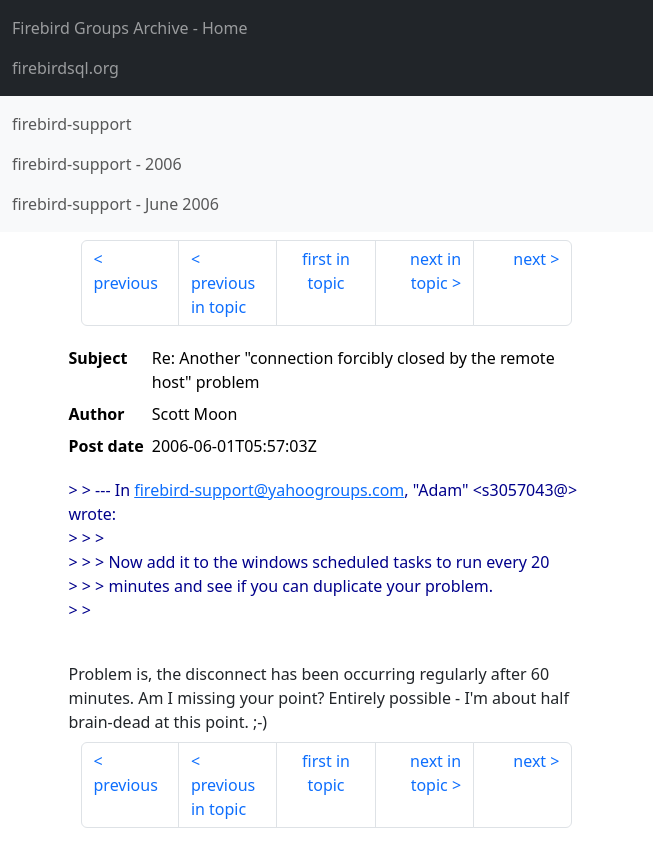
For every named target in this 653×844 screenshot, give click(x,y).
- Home (130, 28)
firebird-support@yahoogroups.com (269, 490)
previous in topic (223, 295)
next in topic (435, 271)
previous (126, 283)
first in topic (326, 271)
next (529, 259)
